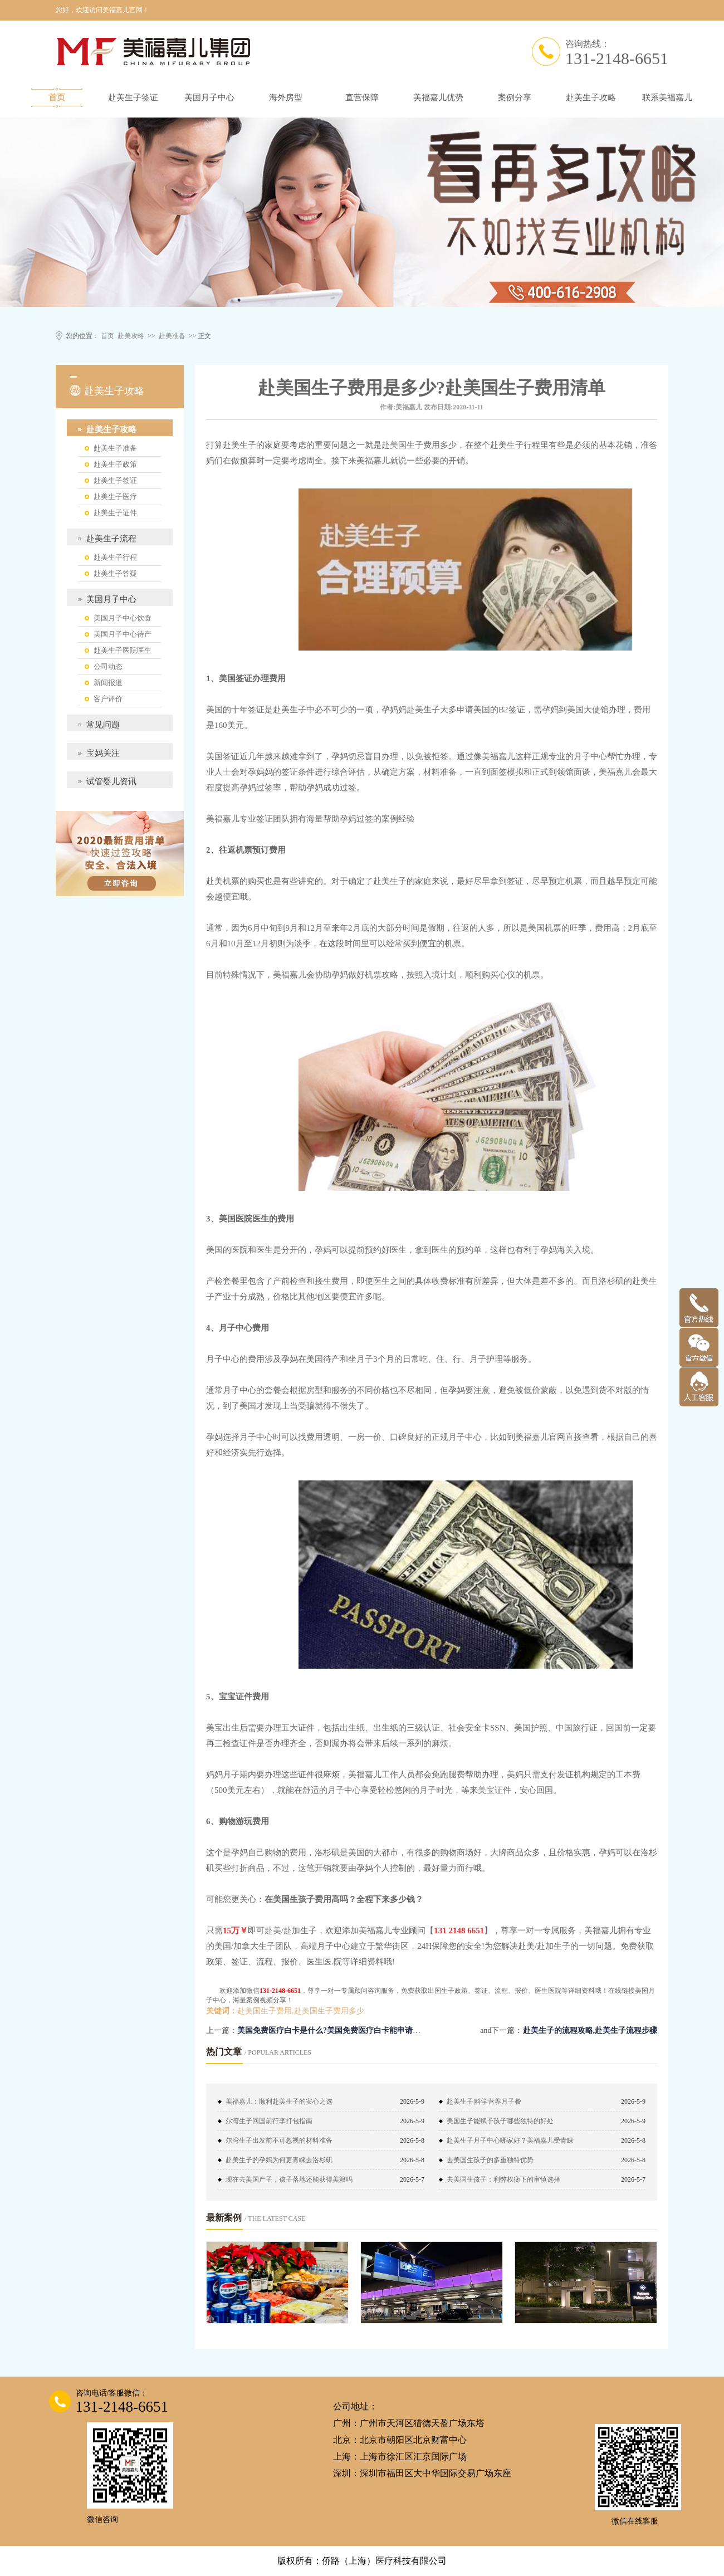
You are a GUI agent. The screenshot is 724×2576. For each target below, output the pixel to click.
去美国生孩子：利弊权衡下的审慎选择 (503, 2179)
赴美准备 (172, 336)
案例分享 (514, 97)
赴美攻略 (131, 336)
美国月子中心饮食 (122, 618)
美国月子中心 (209, 97)
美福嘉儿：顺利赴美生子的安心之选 (279, 2101)
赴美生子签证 (133, 97)
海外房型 (285, 97)
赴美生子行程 (115, 557)
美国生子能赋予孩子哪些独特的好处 (500, 2121)
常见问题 (103, 724)
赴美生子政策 (115, 464)
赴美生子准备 (115, 448)
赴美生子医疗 (115, 496)
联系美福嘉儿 (667, 97)
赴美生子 (239, 445)
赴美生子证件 (115, 513)
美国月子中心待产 (122, 634)
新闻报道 (108, 682)
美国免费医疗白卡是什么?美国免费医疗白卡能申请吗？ (332, 2030)
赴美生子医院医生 (122, 650)
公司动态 (108, 666)
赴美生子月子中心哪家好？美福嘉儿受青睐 (510, 2140)
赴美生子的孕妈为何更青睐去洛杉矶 (279, 2160)
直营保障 (362, 97)
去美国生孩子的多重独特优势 (490, 2160)
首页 (56, 97)
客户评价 (108, 699)
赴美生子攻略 (591, 97)
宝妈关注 (103, 753)
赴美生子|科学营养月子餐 (484, 2101)
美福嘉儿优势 (438, 97)
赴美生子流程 (111, 538)
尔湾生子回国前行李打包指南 (269, 2121)
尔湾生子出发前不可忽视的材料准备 (279, 2140)
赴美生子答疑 (115, 573)
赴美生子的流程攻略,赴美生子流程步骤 (590, 2030)
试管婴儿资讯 (111, 781)
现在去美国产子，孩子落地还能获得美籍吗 (289, 2179)
